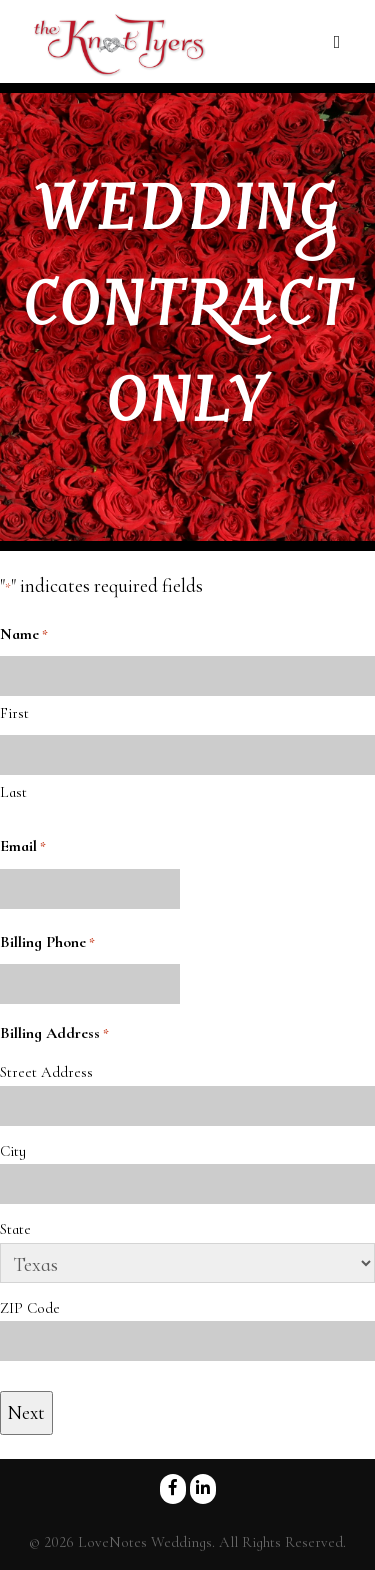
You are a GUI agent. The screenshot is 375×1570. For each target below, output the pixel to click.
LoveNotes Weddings (145, 1542)
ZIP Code (30, 1308)
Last (13, 792)
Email (23, 847)
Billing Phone (47, 943)
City (13, 1151)
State (15, 1229)
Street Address (46, 1072)
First (14, 713)
